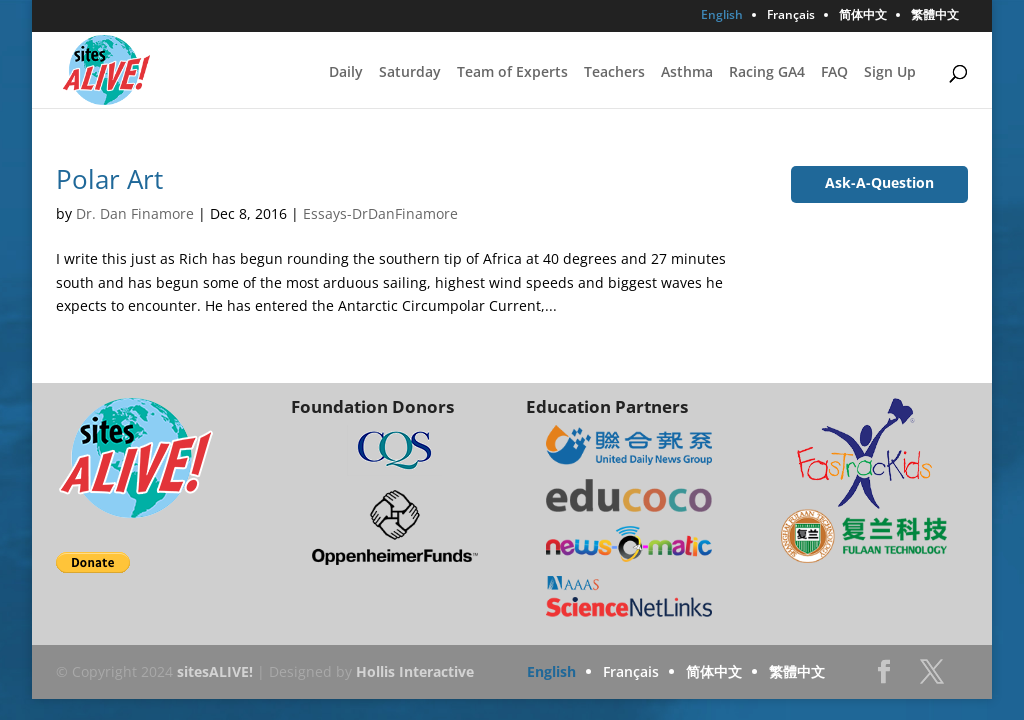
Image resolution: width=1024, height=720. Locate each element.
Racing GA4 (767, 73)
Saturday (410, 73)
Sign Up (890, 73)
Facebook (884, 677)
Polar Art (109, 179)
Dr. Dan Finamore (135, 213)
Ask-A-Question (879, 182)
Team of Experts (512, 73)
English (722, 16)
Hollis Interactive (415, 671)
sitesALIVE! (215, 671)
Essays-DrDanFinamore (380, 213)
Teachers (614, 73)
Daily (346, 73)
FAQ (834, 73)
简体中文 (863, 16)
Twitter (932, 677)
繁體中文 (935, 16)
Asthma (687, 73)
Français (791, 16)
